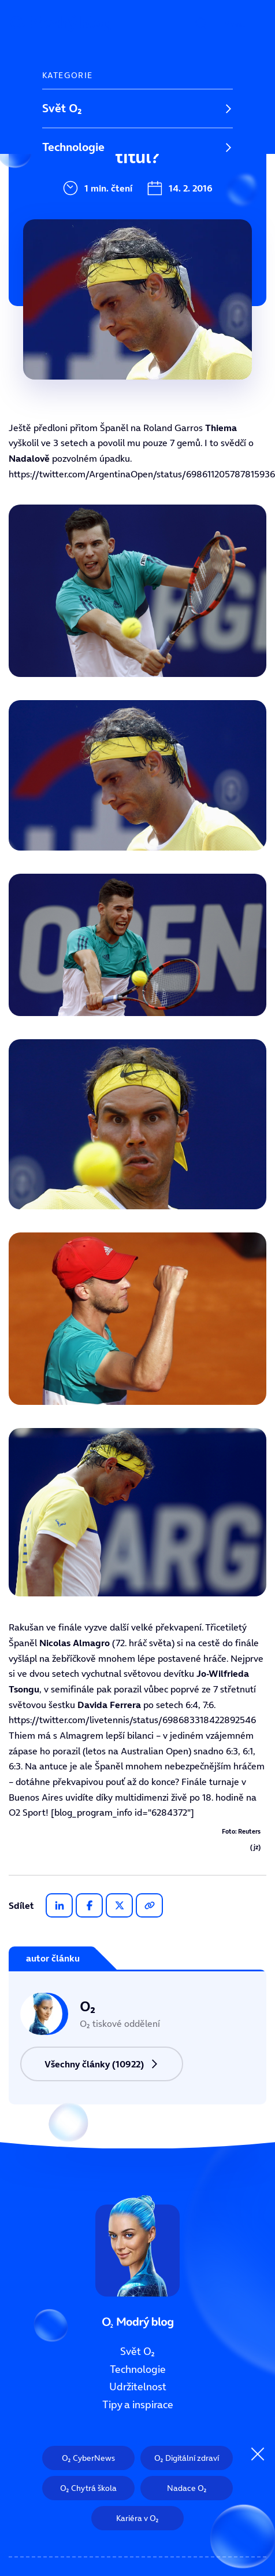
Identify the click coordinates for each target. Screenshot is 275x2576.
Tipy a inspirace (83, 224)
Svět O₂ (62, 108)
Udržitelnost (74, 186)
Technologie (73, 147)
